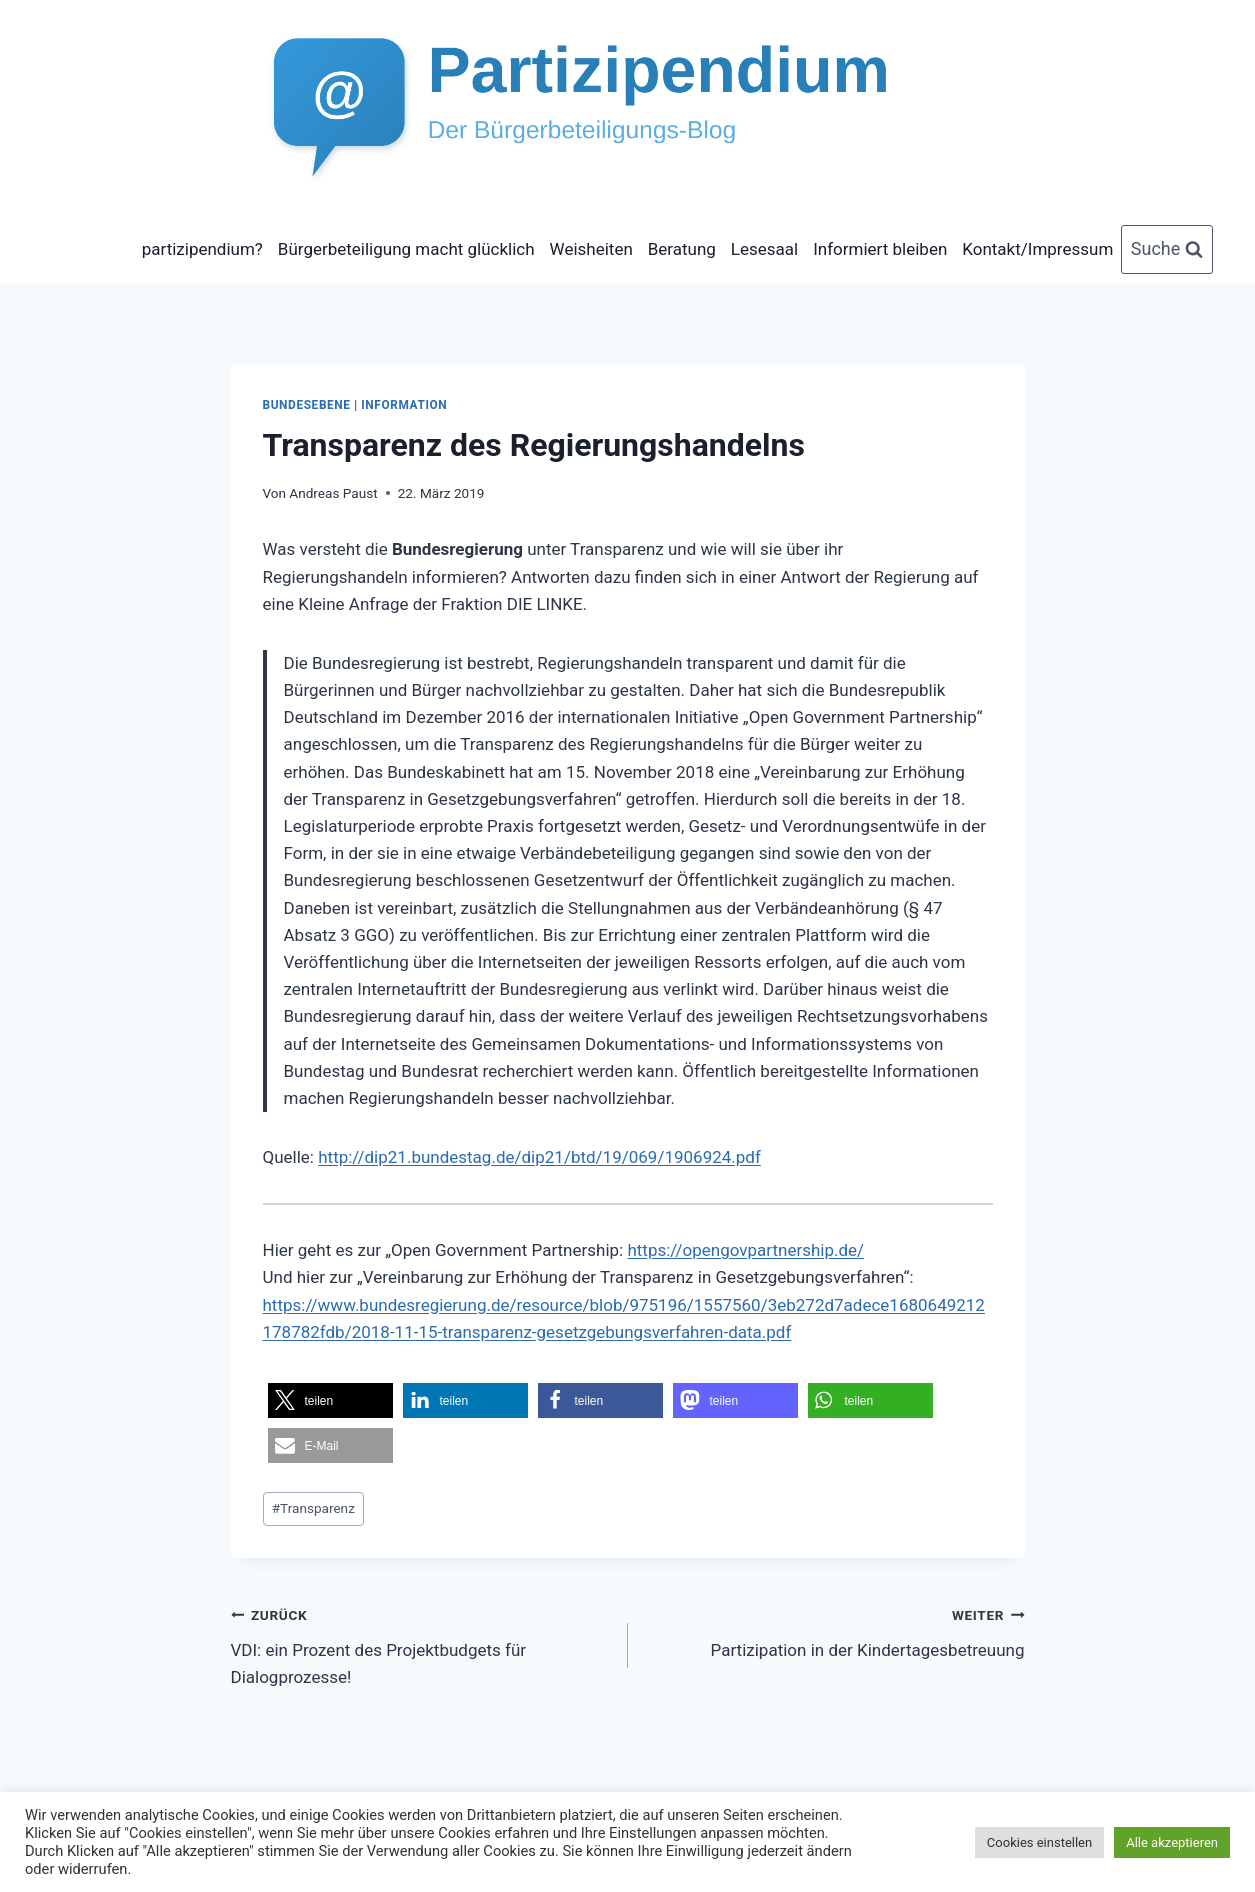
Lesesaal (764, 249)
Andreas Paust (333, 493)
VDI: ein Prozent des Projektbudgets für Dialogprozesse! (421, 1644)
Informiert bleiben (880, 249)
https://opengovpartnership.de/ (745, 1250)
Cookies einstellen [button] (1039, 1842)
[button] (330, 1400)
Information (404, 405)
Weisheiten (591, 249)
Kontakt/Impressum (1037, 249)
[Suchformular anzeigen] (1167, 249)
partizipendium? (202, 249)
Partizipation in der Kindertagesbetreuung (835, 1630)
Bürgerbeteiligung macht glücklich (406, 249)
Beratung (682, 249)
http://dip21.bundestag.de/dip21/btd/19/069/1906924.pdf (539, 1157)
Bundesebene (307, 405)
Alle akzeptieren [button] (1172, 1842)
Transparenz (313, 1508)
